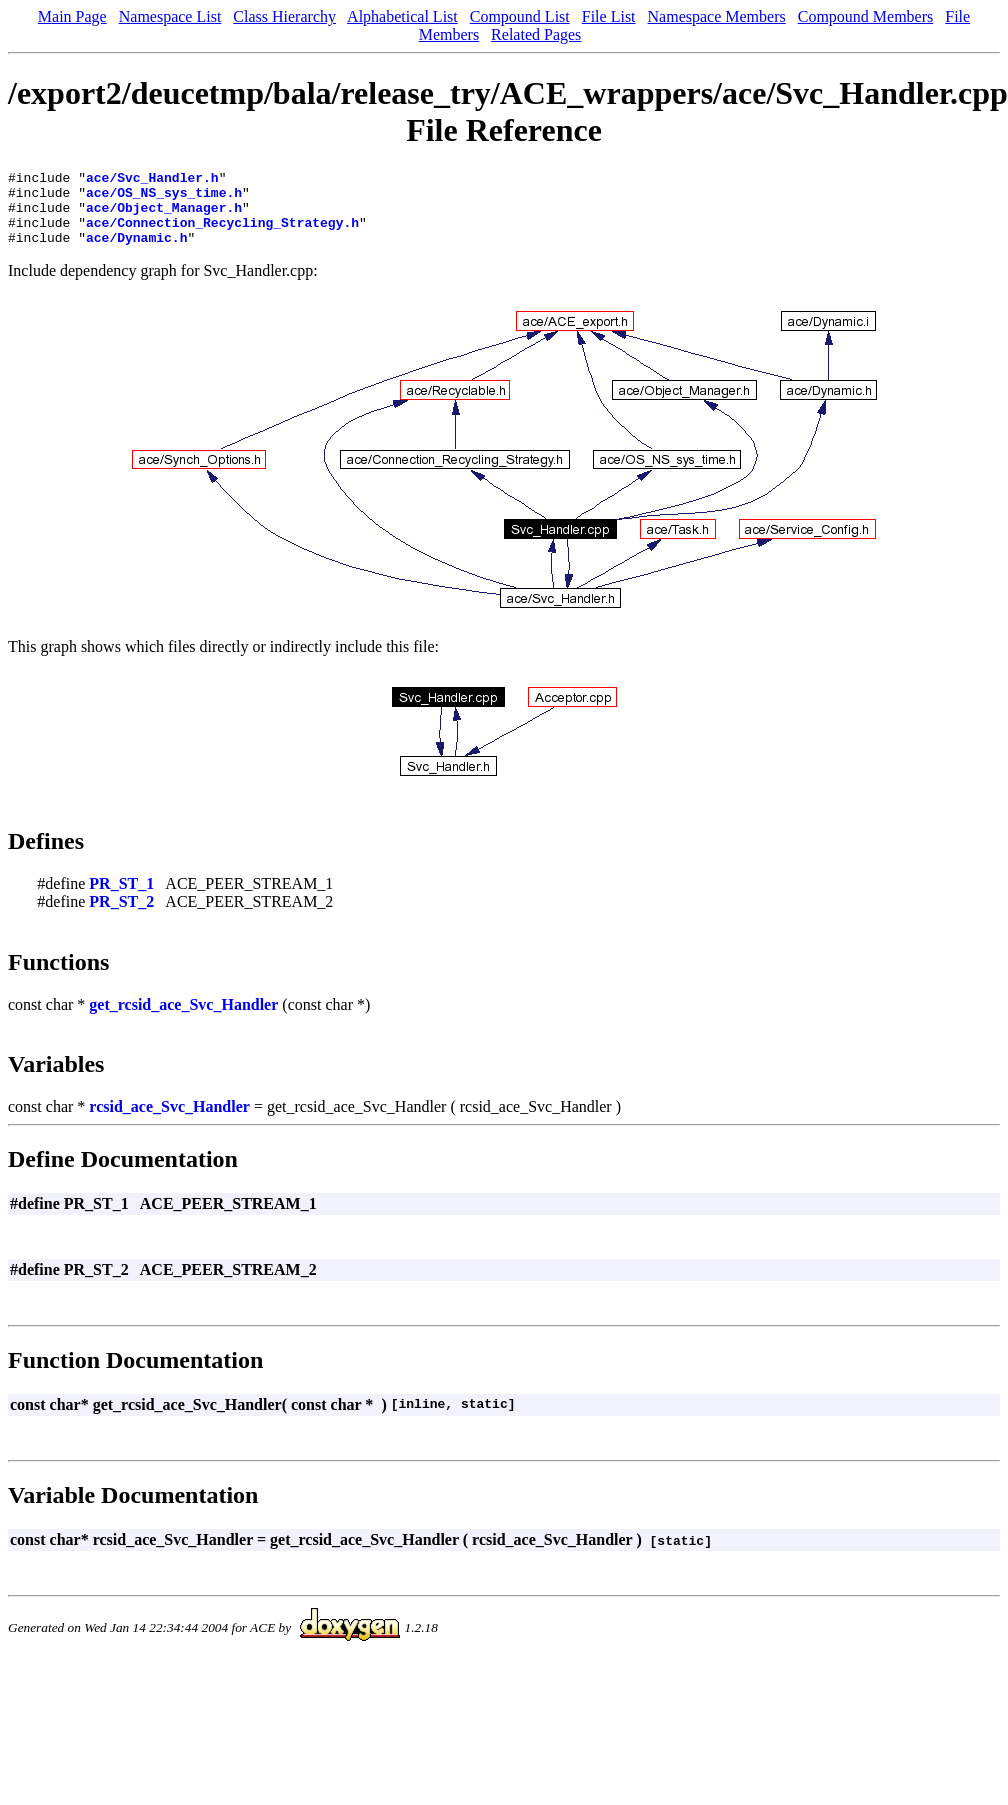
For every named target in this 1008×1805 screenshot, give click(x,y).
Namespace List (170, 16)
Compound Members (866, 16)
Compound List (520, 16)
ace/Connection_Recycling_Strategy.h (222, 234)
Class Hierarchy (284, 16)
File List (609, 16)
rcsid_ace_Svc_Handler (169, 1121)
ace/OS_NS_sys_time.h (164, 198)
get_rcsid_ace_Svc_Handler (183, 1019)
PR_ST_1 (121, 898)
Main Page (72, 16)
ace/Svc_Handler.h (152, 180)
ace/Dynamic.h (136, 252)
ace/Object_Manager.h (164, 216)
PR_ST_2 (121, 916)
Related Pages (536, 34)
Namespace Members (717, 16)
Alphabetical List (402, 16)
